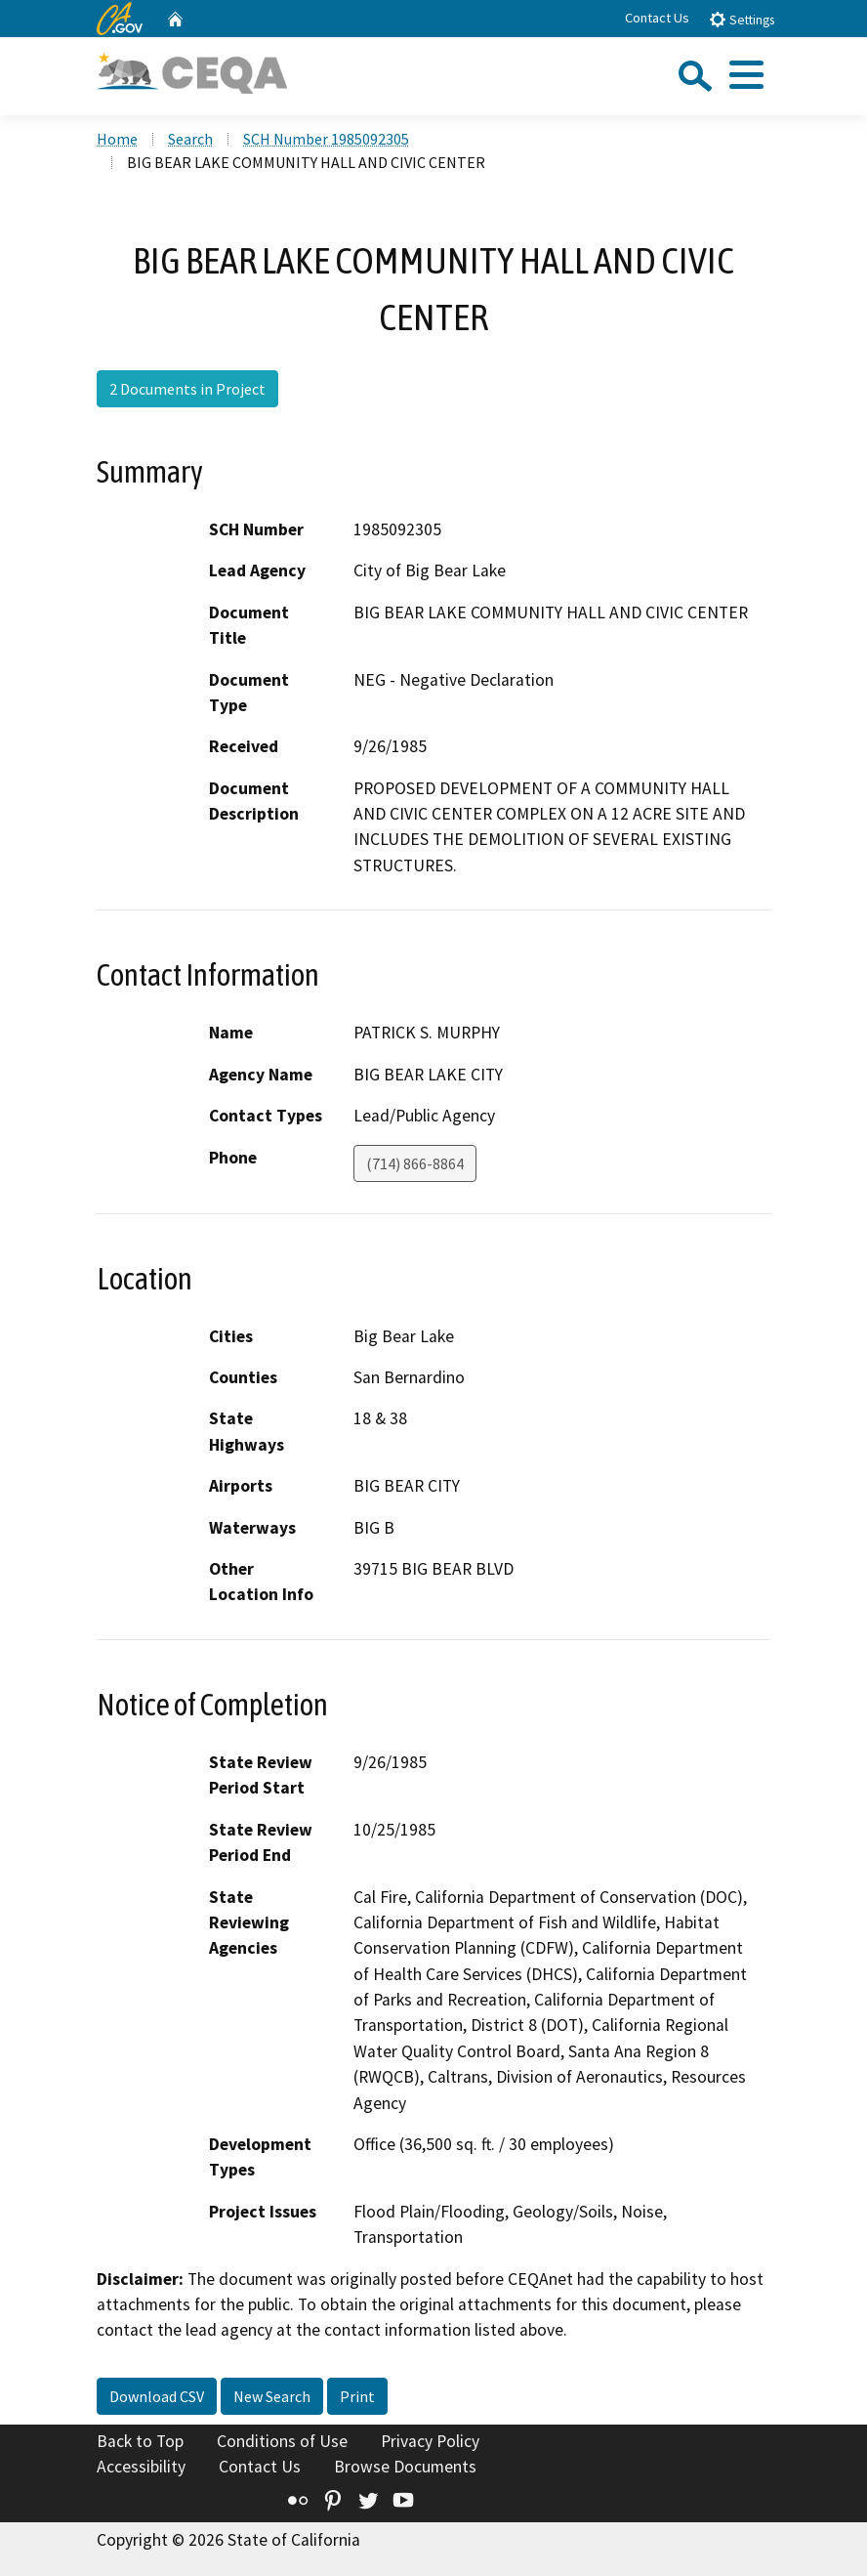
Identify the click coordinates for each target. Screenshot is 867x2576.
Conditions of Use (282, 2441)
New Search (271, 2396)
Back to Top (140, 2441)
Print (357, 2396)
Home (117, 138)
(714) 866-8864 (415, 1163)
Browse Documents (405, 2466)
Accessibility (141, 2466)
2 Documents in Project (187, 389)
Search (190, 138)
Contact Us (657, 17)
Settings (741, 19)
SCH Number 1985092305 (326, 138)
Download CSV (156, 2396)
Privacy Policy (430, 2441)
